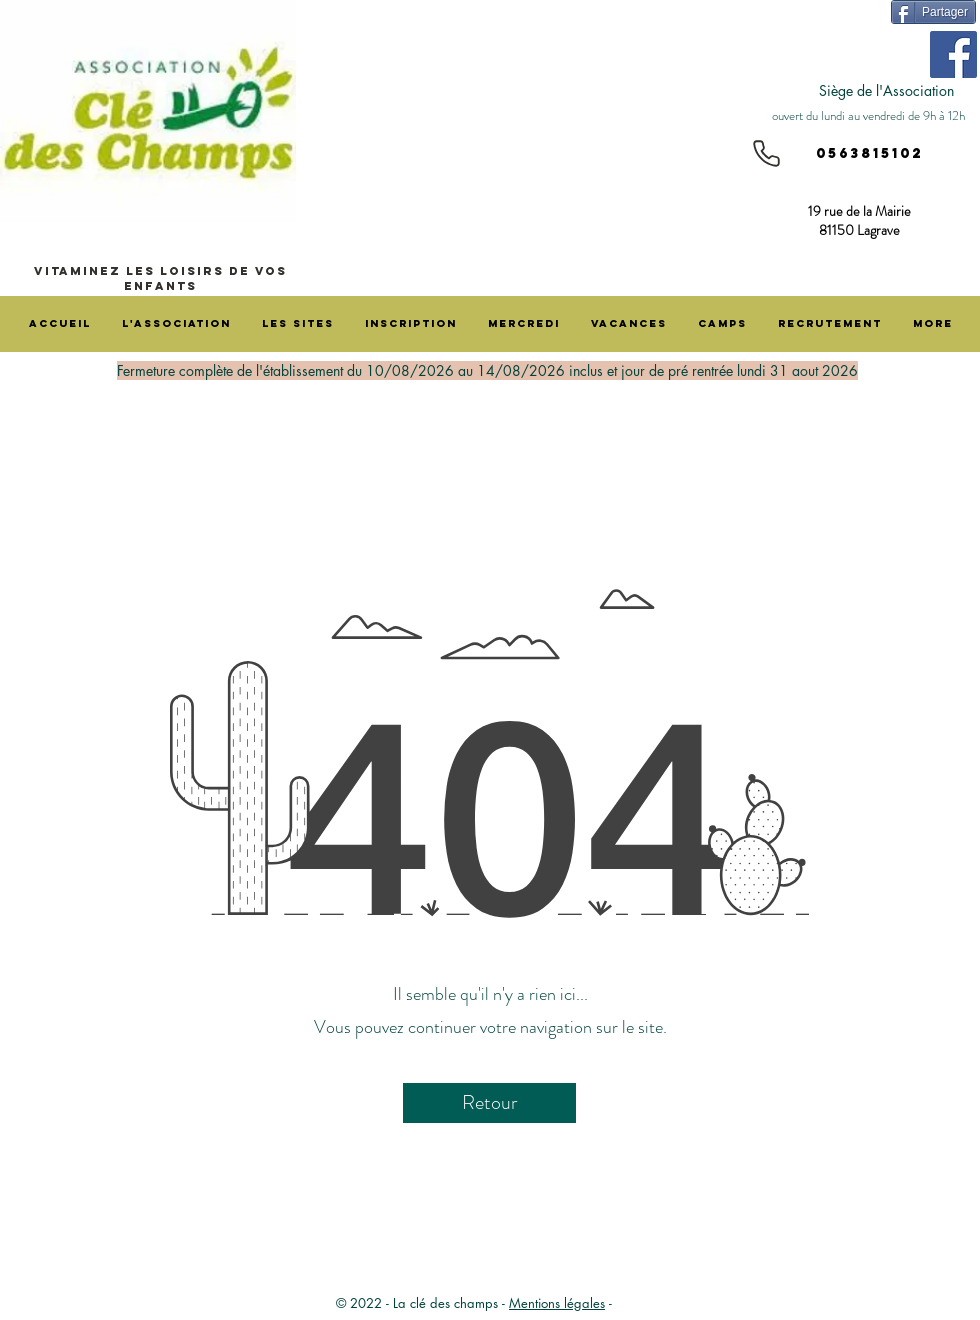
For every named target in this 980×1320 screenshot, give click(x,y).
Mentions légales (557, 1303)
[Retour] (489, 1103)
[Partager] (933, 12)
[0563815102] (862, 154)
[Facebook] (953, 54)
